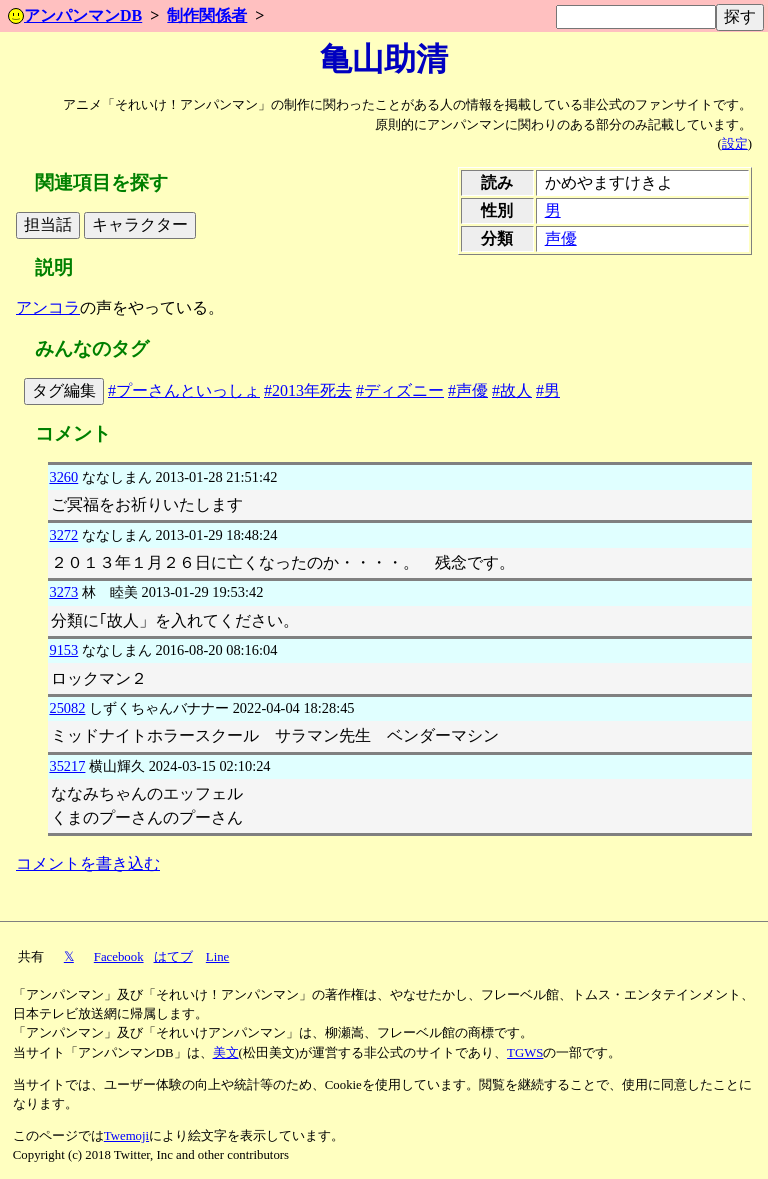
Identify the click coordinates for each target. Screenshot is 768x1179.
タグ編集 (64, 390)
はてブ (173, 957)
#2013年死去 (308, 390)
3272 (63, 535)
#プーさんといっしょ (184, 390)
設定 (735, 144)
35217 (67, 766)
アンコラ (48, 307)
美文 (226, 1053)
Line (217, 957)
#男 (548, 390)
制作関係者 (207, 15)
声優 (561, 238)
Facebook (119, 957)
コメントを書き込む (88, 863)
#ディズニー (400, 390)
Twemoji (126, 1136)
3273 (63, 592)
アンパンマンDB (75, 15)
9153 (63, 650)
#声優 (468, 390)
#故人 (512, 390)
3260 (63, 477)
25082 (67, 708)
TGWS (525, 1053)
